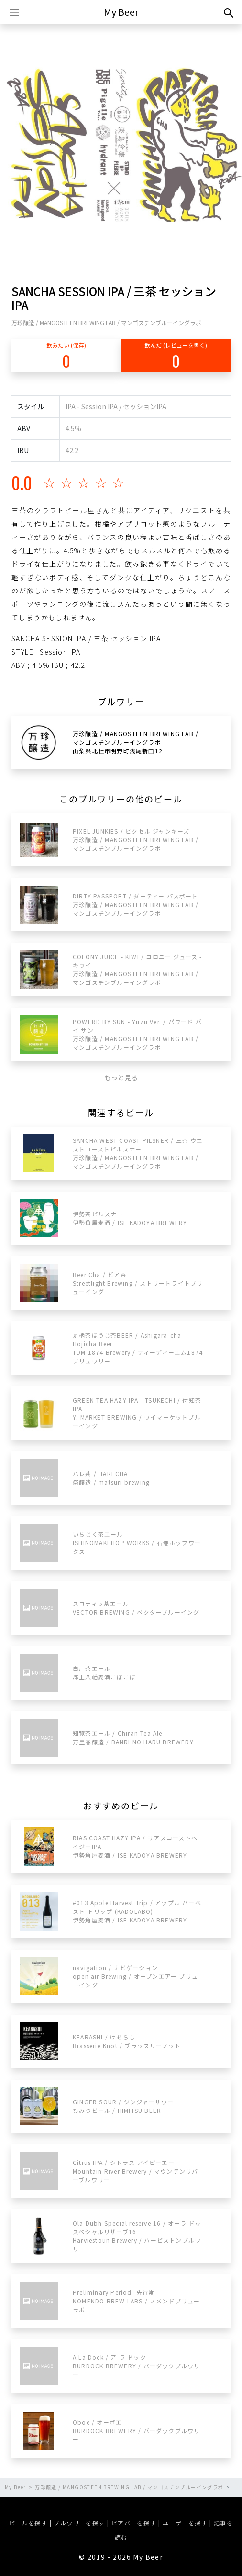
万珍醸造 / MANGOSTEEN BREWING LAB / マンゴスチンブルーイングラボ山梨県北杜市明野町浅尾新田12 (135, 742)
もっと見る (121, 1077)
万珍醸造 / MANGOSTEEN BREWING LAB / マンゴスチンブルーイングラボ (106, 322)
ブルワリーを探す (79, 2523)
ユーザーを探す (185, 2523)
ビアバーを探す (133, 2523)
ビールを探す (28, 2523)
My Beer (121, 12)
